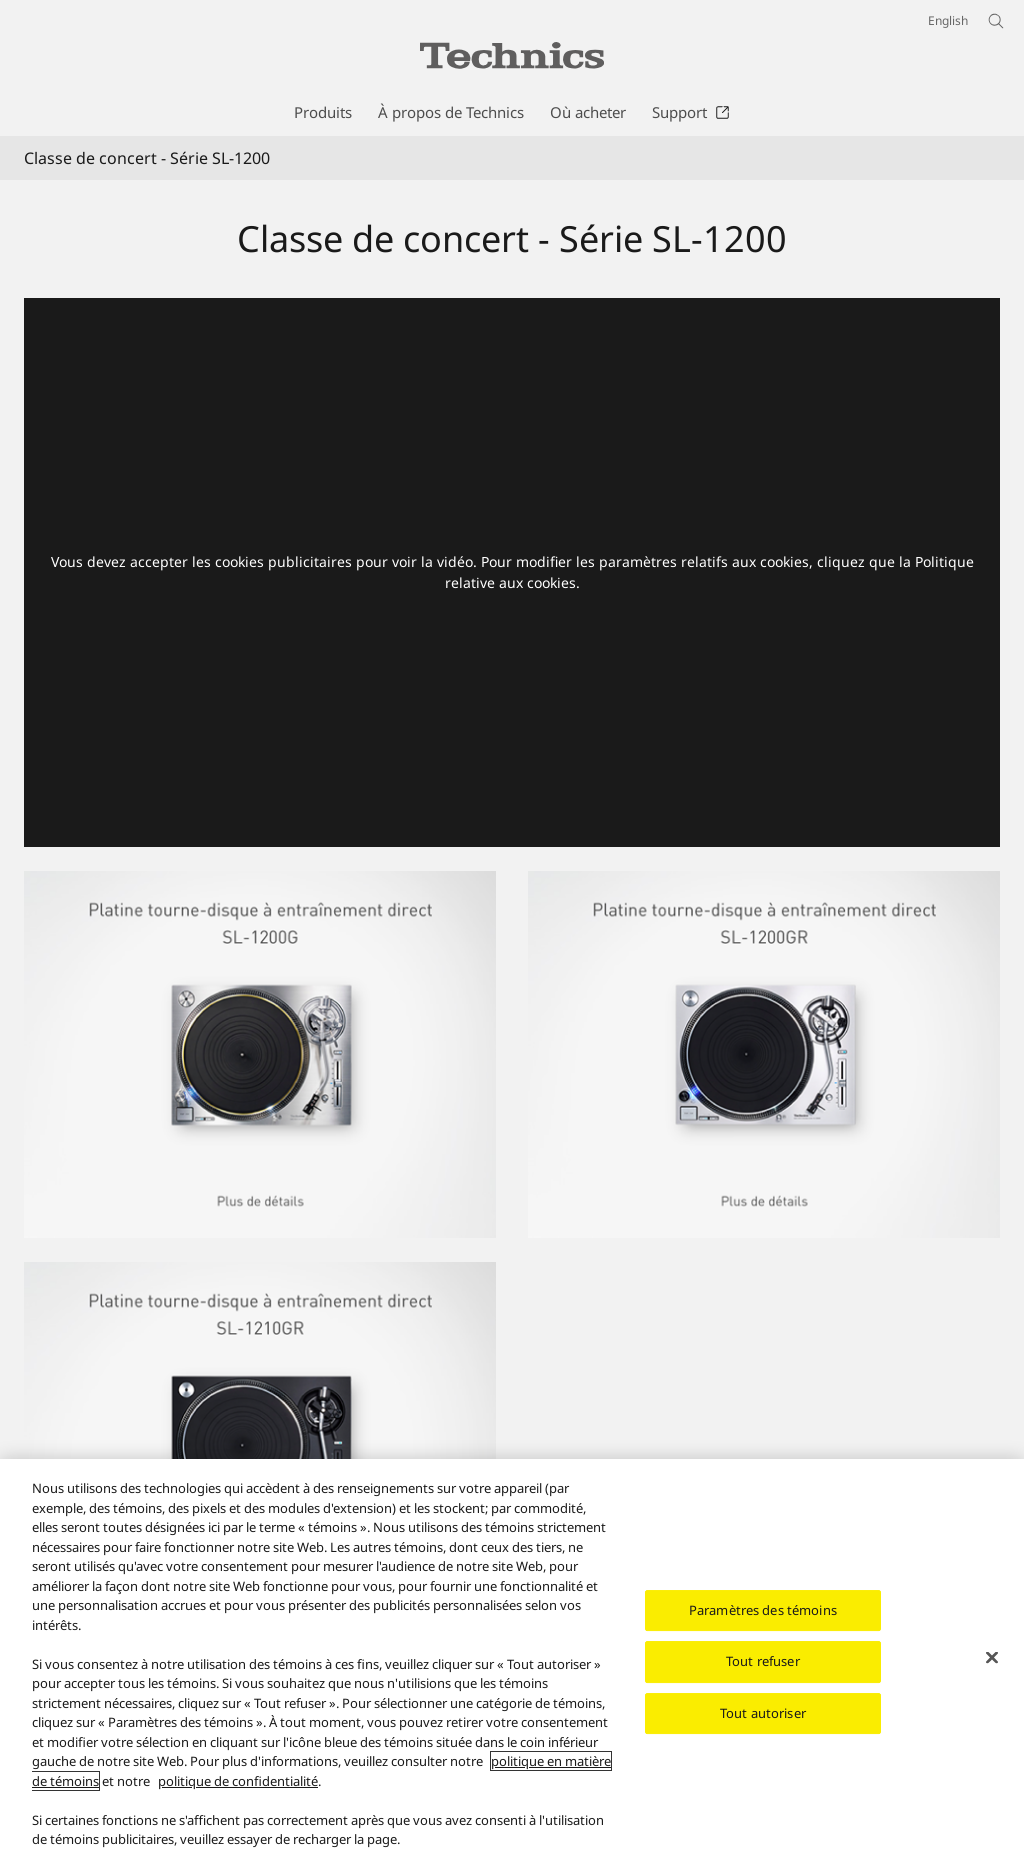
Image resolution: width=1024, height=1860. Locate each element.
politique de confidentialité (238, 1783)
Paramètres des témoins (763, 1612)
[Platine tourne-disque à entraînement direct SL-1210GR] (260, 1274)
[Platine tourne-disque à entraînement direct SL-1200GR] (764, 1054)
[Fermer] (992, 1659)
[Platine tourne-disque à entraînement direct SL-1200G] (260, 883)
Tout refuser (763, 1664)
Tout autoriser (763, 1715)
